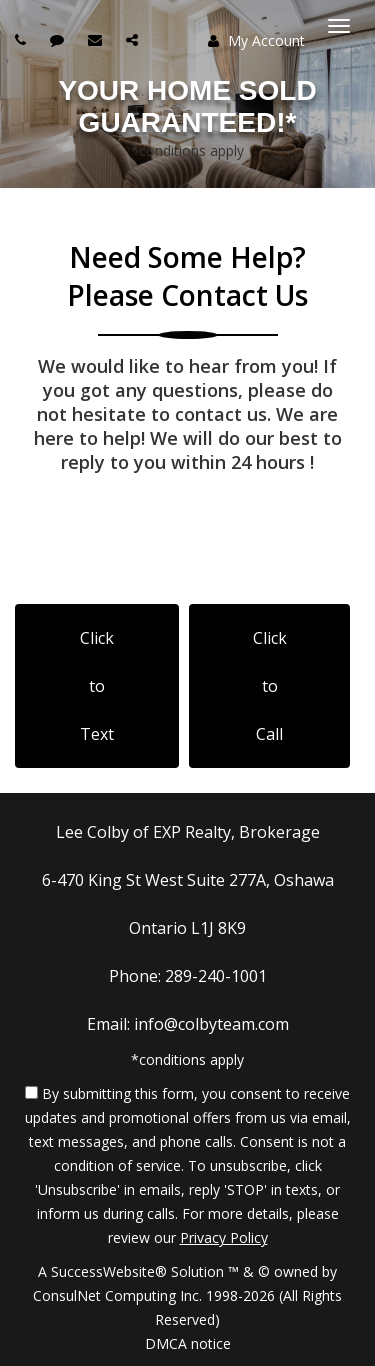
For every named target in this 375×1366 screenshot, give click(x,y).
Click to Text (97, 686)
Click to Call (270, 686)
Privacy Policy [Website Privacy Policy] (224, 1237)
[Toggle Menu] (339, 26)
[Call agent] (23, 39)
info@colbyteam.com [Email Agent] (211, 1024)
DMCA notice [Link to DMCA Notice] (188, 1343)
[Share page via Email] (134, 39)
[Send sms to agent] (59, 39)
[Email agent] (97, 39)
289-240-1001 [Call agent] (216, 976)
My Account (256, 40)
